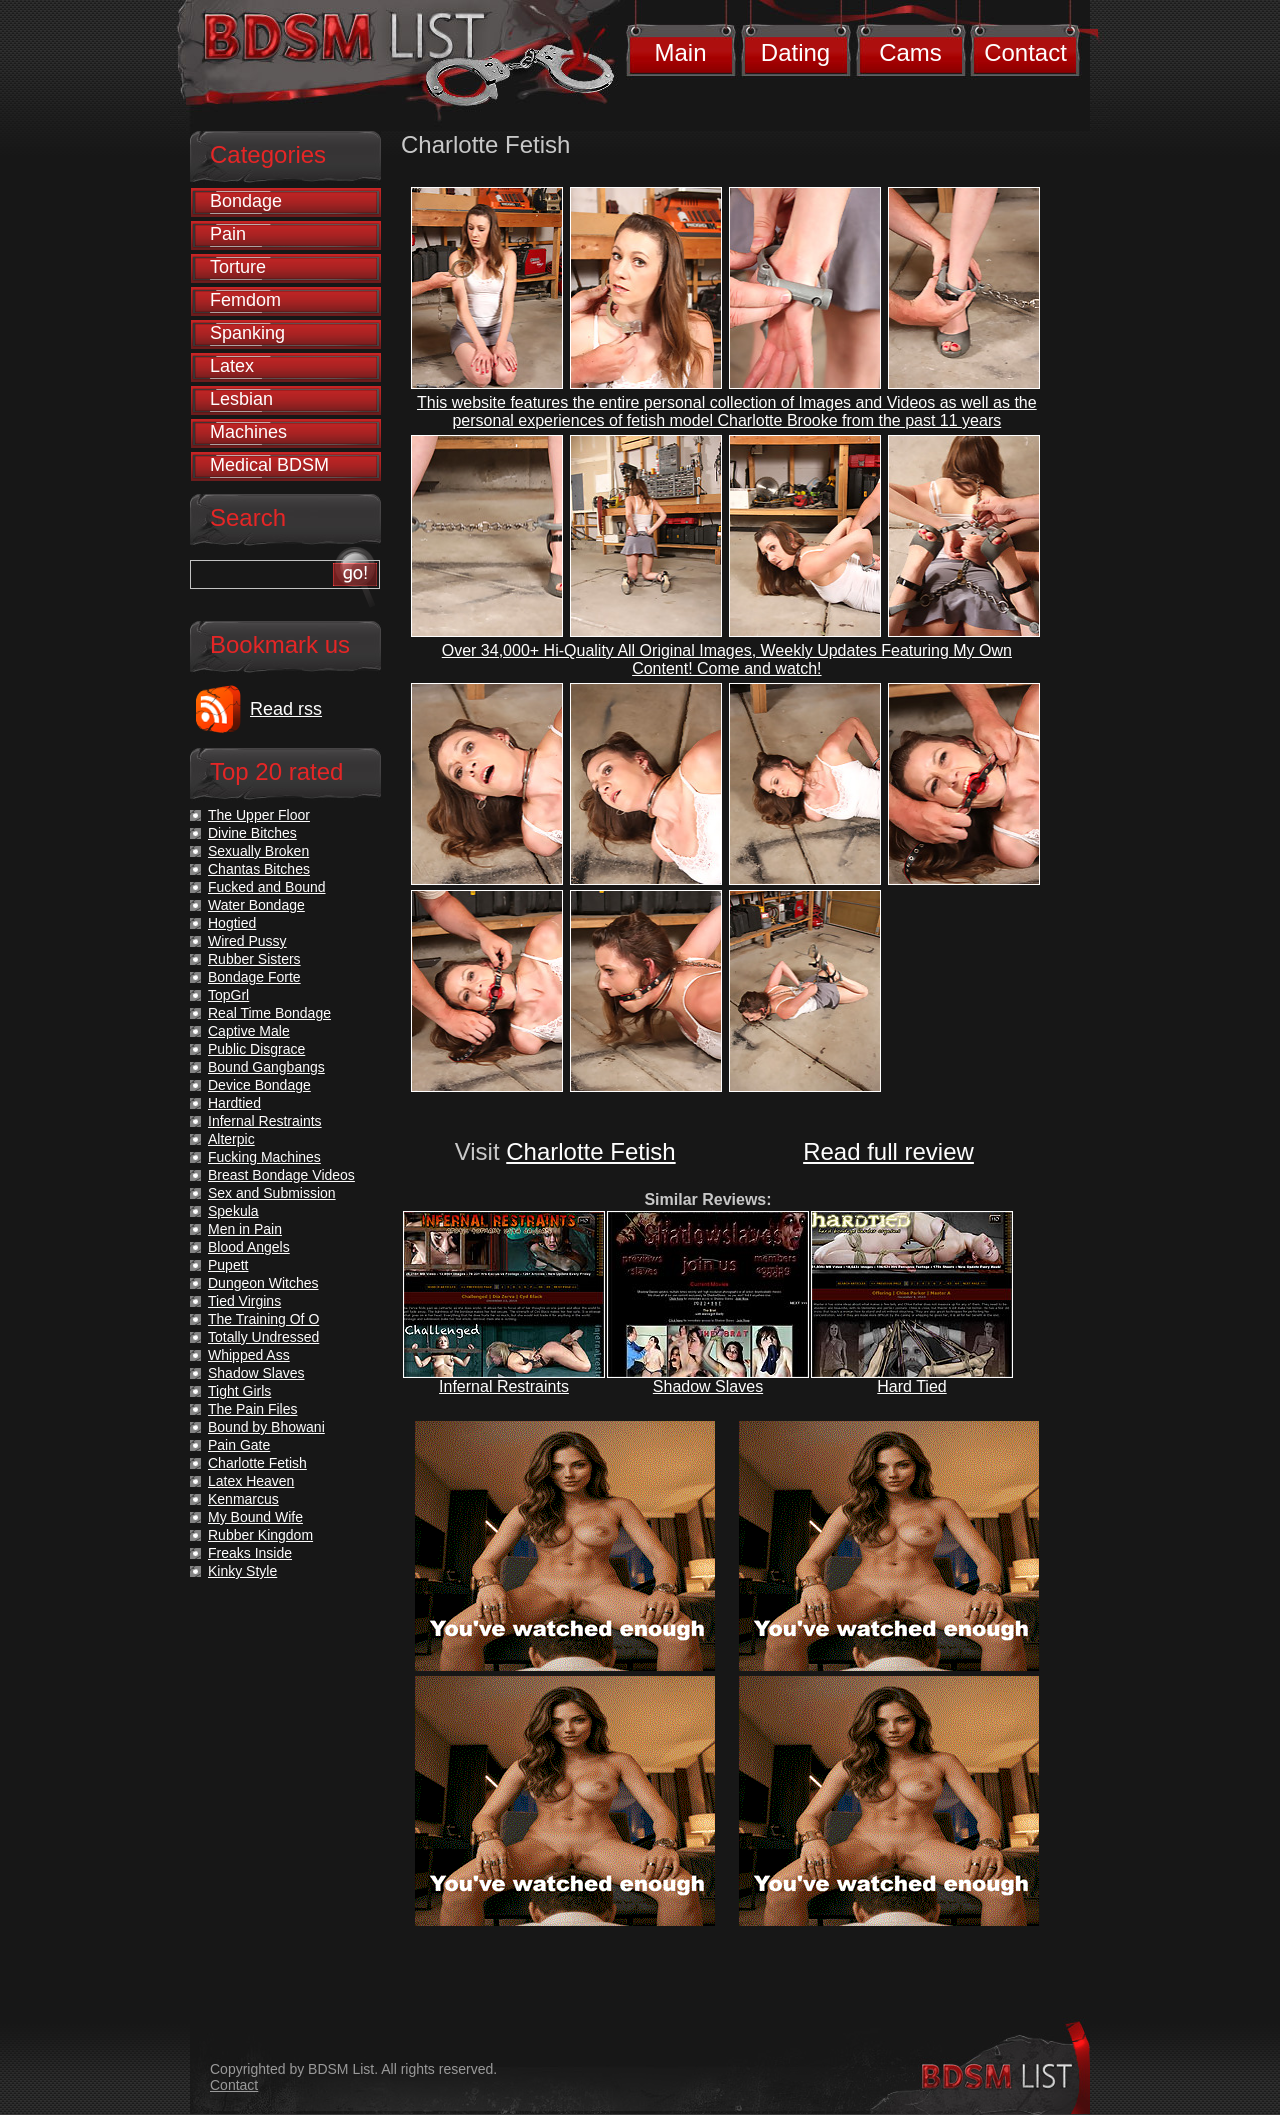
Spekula (233, 1211)
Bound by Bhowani (266, 1427)
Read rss (286, 709)
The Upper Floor (259, 815)
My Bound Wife (255, 1517)
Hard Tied (911, 1386)
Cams (910, 52)
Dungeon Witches (263, 1283)
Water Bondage (256, 905)
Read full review (888, 1151)
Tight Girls (239, 1391)
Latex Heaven (251, 1481)
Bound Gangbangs (266, 1067)
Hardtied (234, 1103)
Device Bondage (259, 1085)
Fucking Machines (264, 1157)
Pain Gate (239, 1445)
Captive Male (249, 1031)
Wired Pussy (247, 941)
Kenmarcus (243, 1499)
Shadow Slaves (708, 1386)
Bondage (246, 201)
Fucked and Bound (267, 887)
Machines (248, 432)
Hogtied (232, 923)
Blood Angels (249, 1247)
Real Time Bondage (269, 1013)
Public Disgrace (256, 1049)
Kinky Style (242, 1571)
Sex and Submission (272, 1193)
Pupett (228, 1265)
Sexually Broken (258, 851)
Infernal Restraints (504, 1386)
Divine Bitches (252, 833)
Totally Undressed (263, 1337)
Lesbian (241, 399)
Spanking (247, 333)
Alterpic (231, 1139)
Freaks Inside (250, 1553)
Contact (1025, 52)
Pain (228, 234)
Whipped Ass (249, 1355)
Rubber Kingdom (260, 1535)
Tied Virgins (244, 1301)
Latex (232, 366)
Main (680, 52)
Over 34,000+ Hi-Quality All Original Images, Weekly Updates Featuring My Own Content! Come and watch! (727, 659)
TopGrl (228, 995)
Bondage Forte (254, 977)
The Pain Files (252, 1409)
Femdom (245, 300)
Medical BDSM (269, 465)
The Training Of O (263, 1319)
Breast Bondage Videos (281, 1175)
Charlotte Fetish (590, 1151)
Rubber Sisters (254, 959)
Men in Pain (245, 1229)
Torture (238, 267)
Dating (795, 52)
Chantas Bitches (259, 869)
